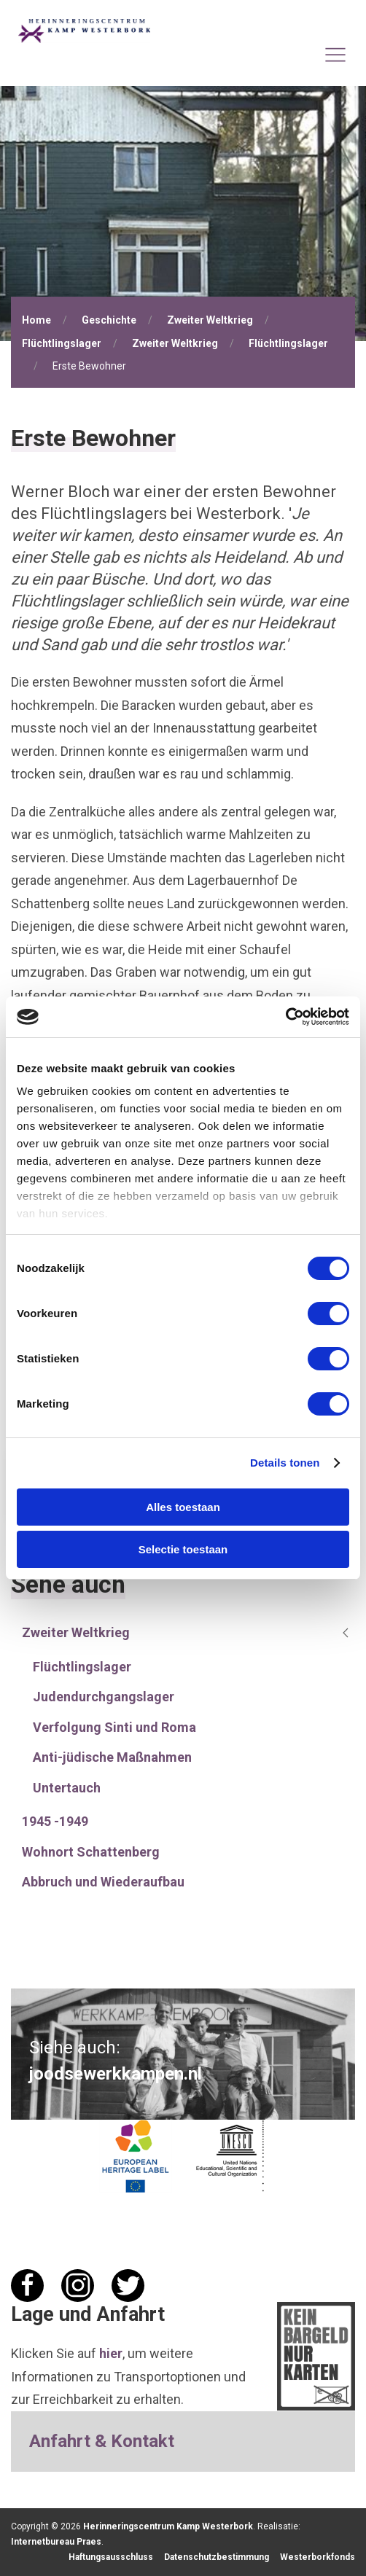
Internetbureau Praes (56, 2542)
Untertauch (67, 1787)
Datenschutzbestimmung (216, 2557)
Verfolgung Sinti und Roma (114, 1727)
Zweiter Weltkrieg (210, 320)
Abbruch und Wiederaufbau (103, 1881)
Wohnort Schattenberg (91, 1851)
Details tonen (284, 1462)
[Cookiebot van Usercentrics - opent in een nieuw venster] (285, 1016)
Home (36, 320)
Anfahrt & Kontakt (101, 2441)
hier (110, 2353)
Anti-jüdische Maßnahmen (112, 1757)
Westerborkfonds (317, 2557)
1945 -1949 (55, 1821)
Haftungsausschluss (111, 2557)
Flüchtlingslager (61, 343)
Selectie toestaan (183, 1549)
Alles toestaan (183, 1507)
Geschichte (109, 320)
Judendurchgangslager (103, 1696)
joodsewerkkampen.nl (115, 2074)
